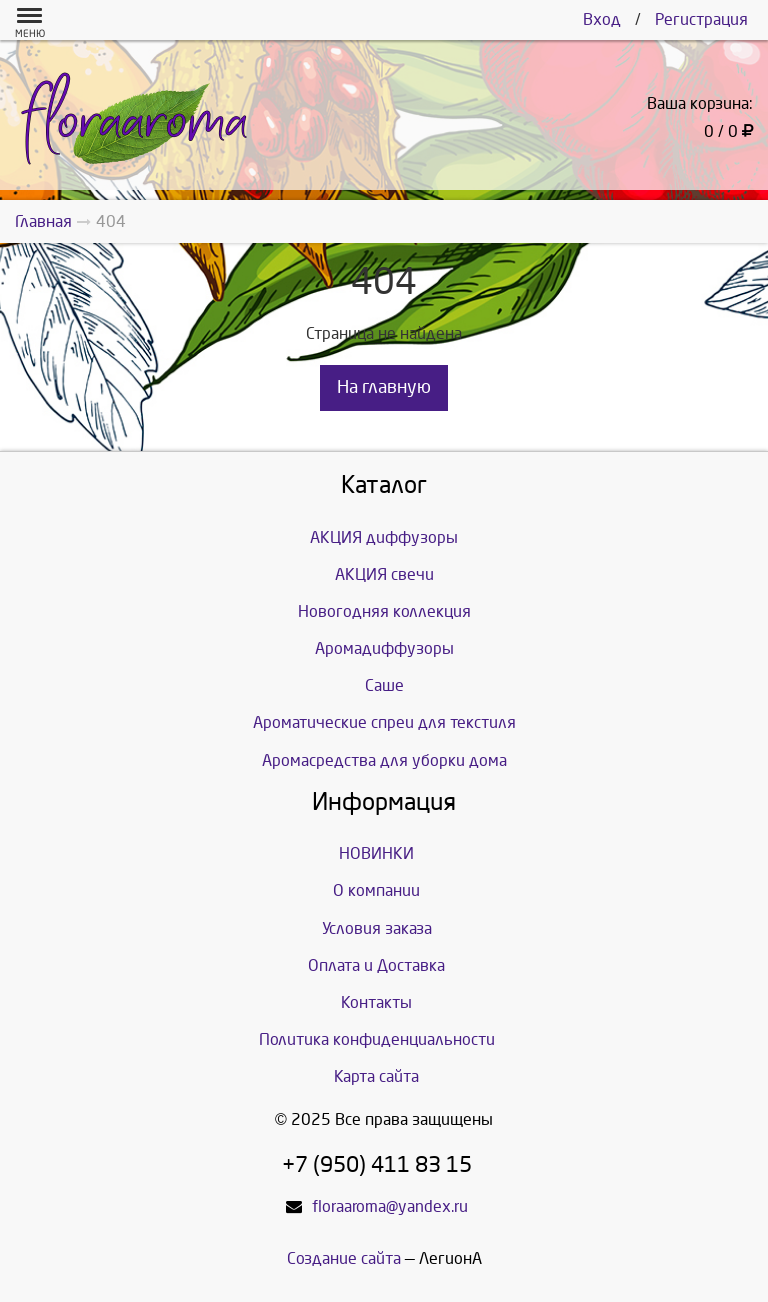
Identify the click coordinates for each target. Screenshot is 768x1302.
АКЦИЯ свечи (384, 574)
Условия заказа (377, 928)
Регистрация (701, 19)
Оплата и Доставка (376, 965)
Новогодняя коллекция (384, 611)
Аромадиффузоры (384, 648)
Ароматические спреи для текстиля (384, 722)
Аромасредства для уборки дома (384, 760)
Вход (602, 19)
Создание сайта (344, 1258)
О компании (376, 890)
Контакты (376, 1002)
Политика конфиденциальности (377, 1039)
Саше (384, 685)
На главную (384, 387)
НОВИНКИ (376, 853)
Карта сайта (376, 1076)
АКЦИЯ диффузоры (384, 537)
